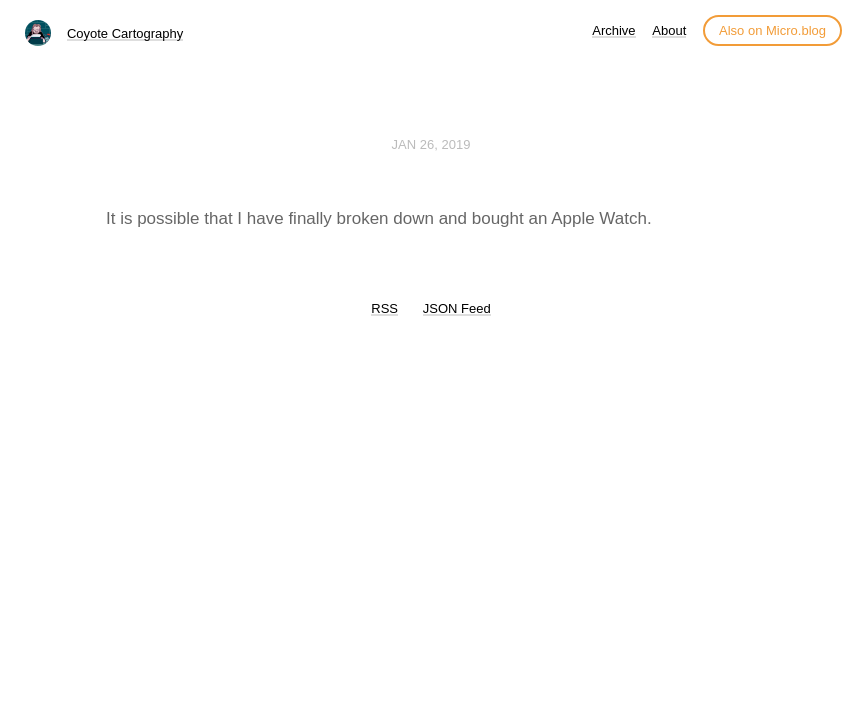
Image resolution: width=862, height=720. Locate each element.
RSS (384, 308)
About (669, 30)
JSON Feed (457, 308)
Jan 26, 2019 (431, 144)
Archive (613, 30)
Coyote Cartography (125, 33)
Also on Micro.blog (772, 30)
